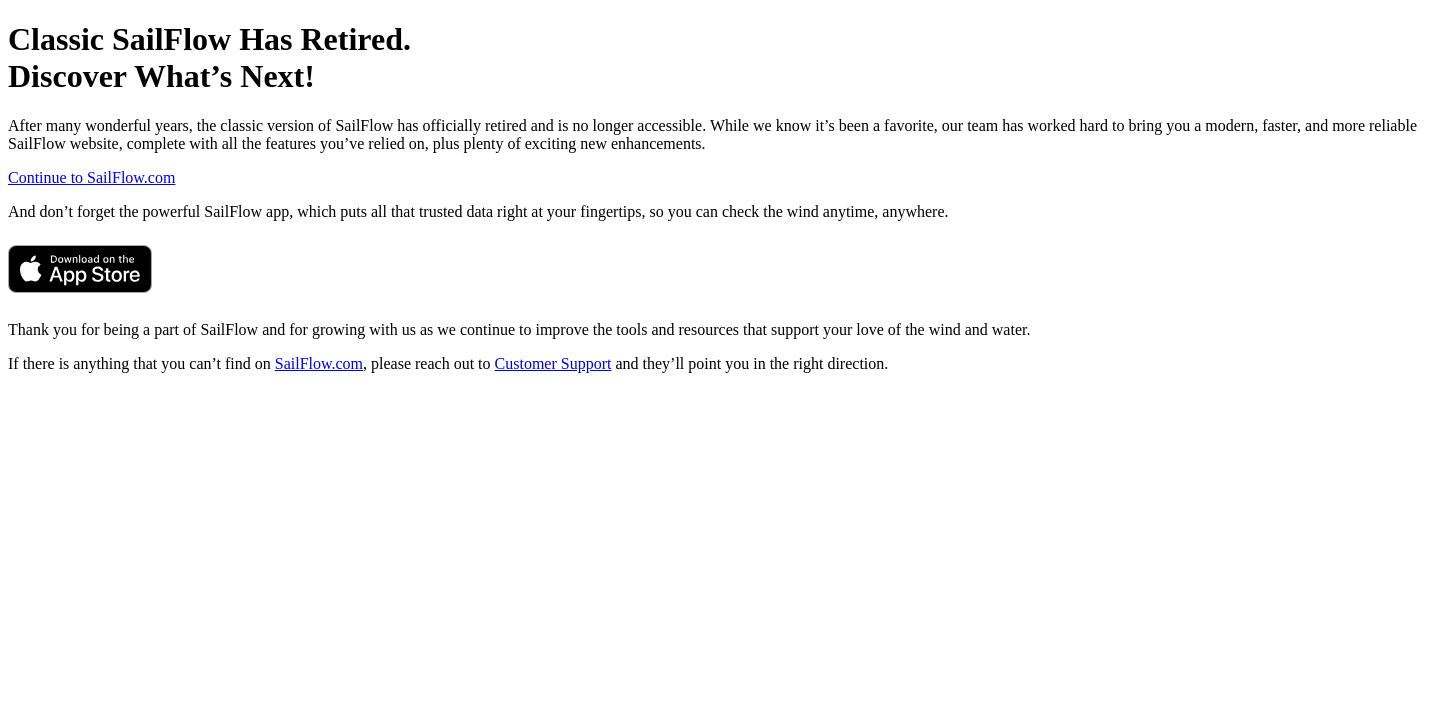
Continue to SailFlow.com (91, 177)
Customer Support (553, 363)
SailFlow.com (319, 363)
